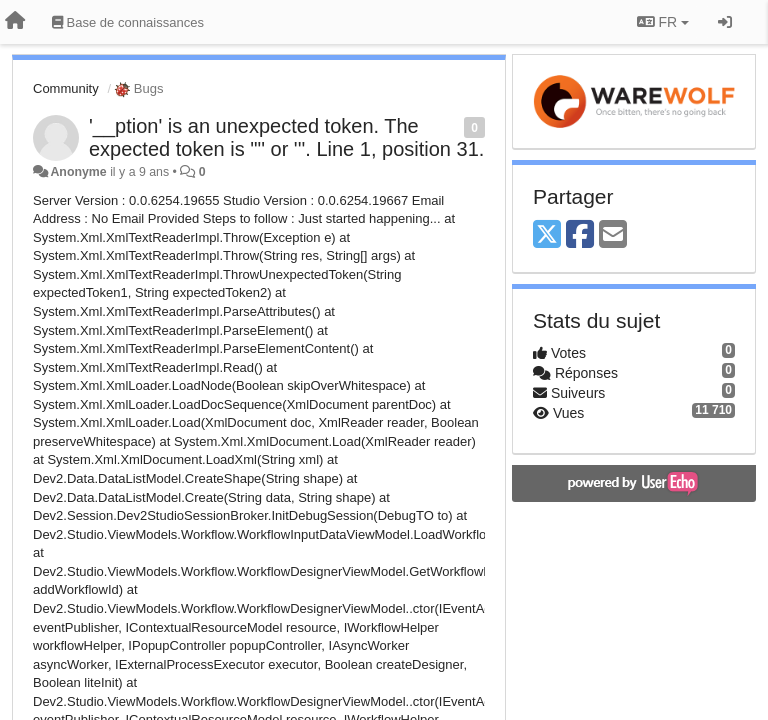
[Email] (613, 235)
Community (66, 88)
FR (663, 22)
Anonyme (78, 172)
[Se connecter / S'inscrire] (725, 22)
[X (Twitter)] (547, 235)
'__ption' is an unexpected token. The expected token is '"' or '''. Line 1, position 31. (286, 137)
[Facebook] (580, 235)
